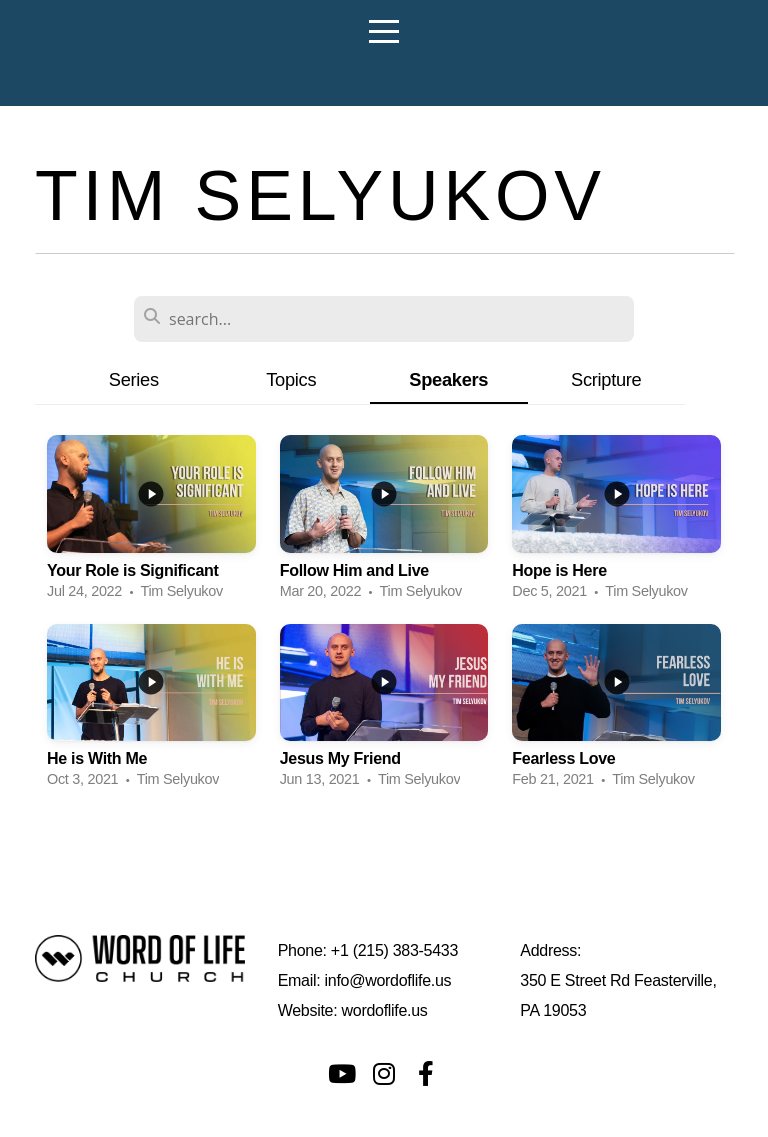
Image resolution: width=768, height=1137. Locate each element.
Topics (291, 379)
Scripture (606, 379)
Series (134, 379)
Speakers (448, 379)
